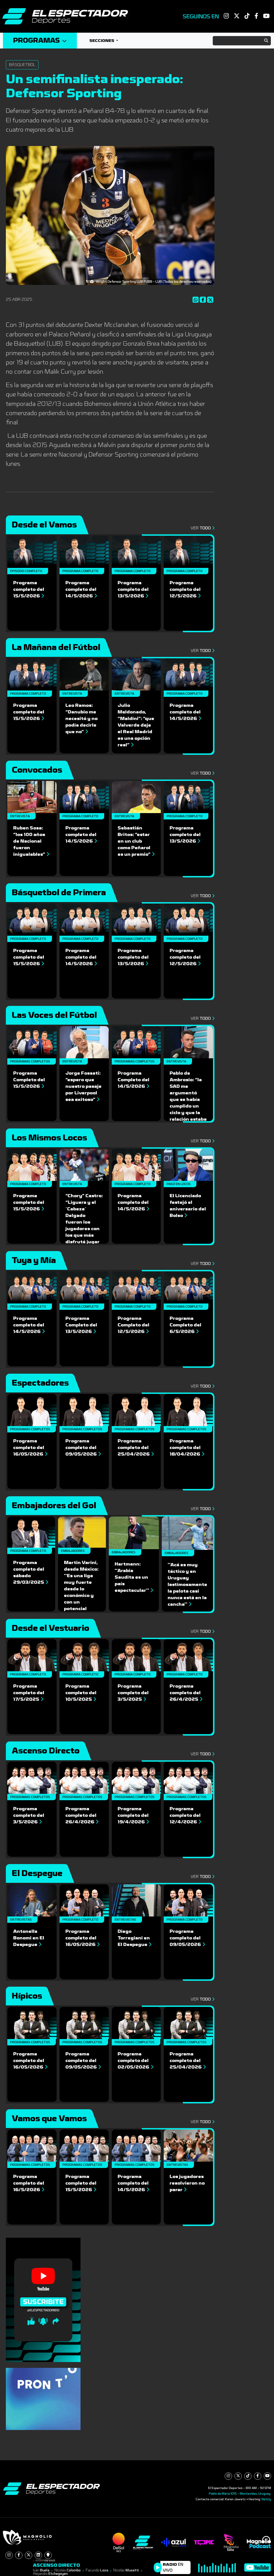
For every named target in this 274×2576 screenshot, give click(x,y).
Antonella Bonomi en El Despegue (28, 1938)
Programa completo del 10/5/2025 (80, 1692)
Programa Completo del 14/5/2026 (133, 1079)
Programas (40, 40)
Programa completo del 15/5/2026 (28, 589)
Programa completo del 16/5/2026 (28, 2183)
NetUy (266, 2499)
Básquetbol (22, 64)
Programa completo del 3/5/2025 (133, 1692)
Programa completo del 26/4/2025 (186, 1692)
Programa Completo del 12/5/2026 (133, 1325)
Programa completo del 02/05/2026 (135, 2060)
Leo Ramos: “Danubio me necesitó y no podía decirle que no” (81, 718)
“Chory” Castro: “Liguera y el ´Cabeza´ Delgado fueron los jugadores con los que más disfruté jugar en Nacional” (84, 1222)
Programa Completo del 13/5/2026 (81, 1325)
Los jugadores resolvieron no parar (187, 2183)
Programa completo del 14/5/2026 (81, 589)
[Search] (242, 41)
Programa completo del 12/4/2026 (185, 1815)
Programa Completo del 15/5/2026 (29, 1079)
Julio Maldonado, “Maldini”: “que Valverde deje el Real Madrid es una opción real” (136, 725)
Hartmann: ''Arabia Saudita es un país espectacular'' (134, 1577)
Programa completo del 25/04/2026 (136, 1447)
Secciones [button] (102, 40)
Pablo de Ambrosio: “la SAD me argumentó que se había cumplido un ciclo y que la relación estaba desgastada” (188, 1099)
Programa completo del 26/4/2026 (81, 1815)
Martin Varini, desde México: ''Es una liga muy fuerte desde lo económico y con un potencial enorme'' (81, 1589)
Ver (201, 528)
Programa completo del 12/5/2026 (185, 589)
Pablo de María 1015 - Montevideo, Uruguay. (240, 2493)
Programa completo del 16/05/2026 (30, 1447)
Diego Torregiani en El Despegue (134, 1938)
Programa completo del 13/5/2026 (133, 589)
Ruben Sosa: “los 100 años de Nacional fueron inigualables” (31, 841)
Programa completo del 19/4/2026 (133, 1815)
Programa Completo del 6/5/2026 (185, 1325)
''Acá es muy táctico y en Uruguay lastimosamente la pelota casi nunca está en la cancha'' (187, 1584)
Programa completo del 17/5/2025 (28, 1692)
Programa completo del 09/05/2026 (83, 1447)
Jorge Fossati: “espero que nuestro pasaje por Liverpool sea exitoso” (83, 1086)
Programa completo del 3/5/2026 (28, 1815)
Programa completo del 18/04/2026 (187, 1447)
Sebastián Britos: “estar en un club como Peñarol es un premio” (136, 841)
